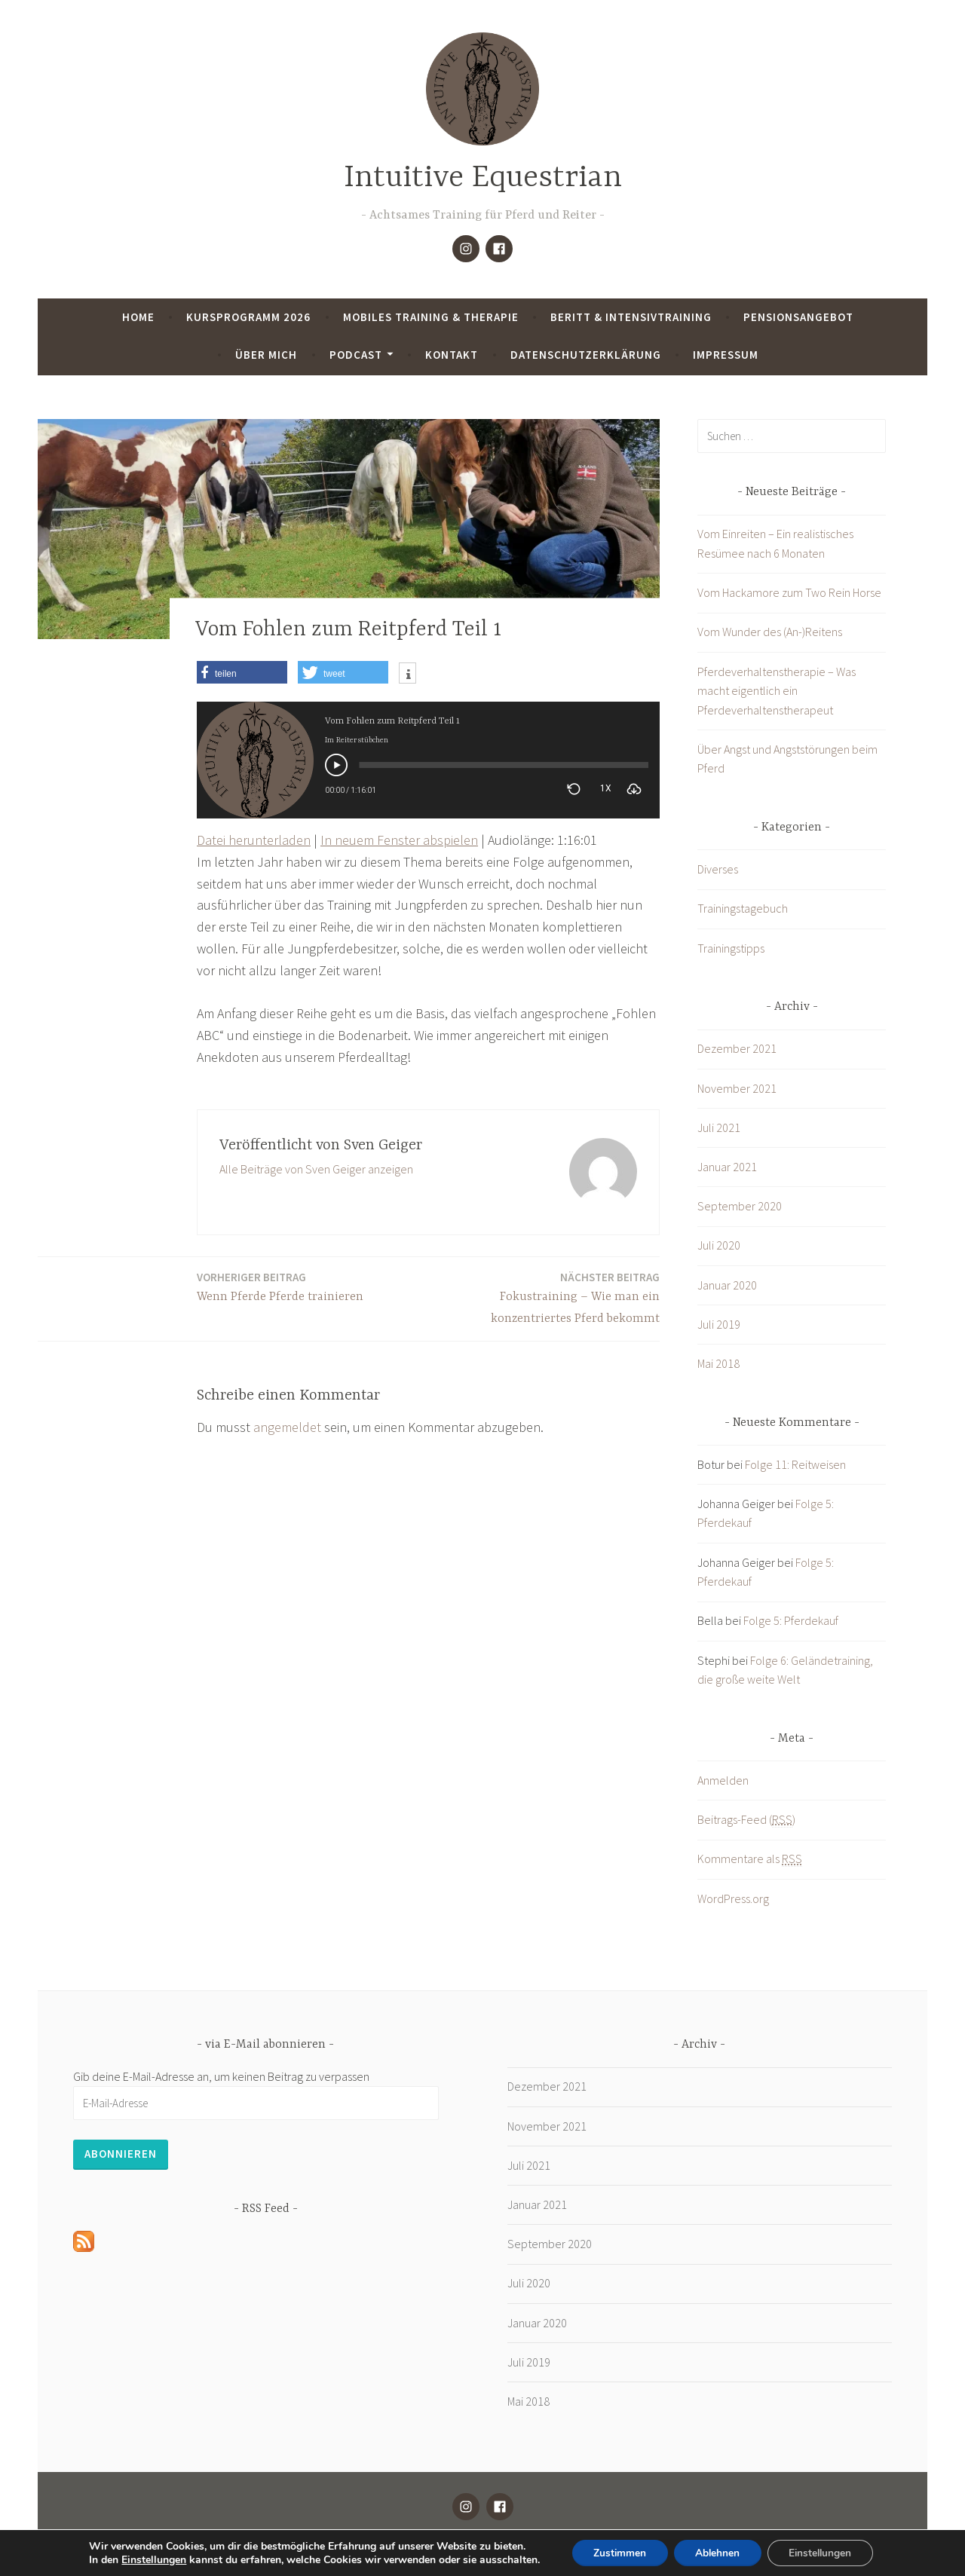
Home (138, 317)
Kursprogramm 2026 (248, 317)
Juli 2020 (718, 1245)
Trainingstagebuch (742, 908)
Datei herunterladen (254, 840)
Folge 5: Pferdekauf (790, 1620)
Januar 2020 (727, 1285)
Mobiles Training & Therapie (431, 317)
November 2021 (737, 1088)
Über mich (266, 354)
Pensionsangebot (798, 317)
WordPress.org (733, 1898)
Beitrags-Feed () (746, 1820)
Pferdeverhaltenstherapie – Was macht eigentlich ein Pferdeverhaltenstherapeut (776, 690)
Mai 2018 (718, 1363)
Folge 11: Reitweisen (795, 1464)
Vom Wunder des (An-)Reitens (769, 631)
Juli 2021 (718, 1127)
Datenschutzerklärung (585, 354)
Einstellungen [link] (148, 2559)
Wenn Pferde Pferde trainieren (280, 1286)
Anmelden (723, 1780)
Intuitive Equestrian (483, 178)
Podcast (355, 354)
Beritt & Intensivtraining (631, 317)
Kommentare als (749, 1859)
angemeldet (287, 1427)
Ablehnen (717, 2552)
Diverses (717, 869)
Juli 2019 (718, 1324)
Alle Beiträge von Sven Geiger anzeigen (316, 1168)
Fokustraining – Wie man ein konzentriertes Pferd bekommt (548, 1297)
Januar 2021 (727, 1166)
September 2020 (739, 1205)
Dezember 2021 (737, 1048)
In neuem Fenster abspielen (399, 840)
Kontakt (451, 354)
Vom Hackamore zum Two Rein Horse (789, 592)
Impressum (725, 354)
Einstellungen (823, 2552)
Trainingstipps (730, 948)
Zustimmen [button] (616, 2552)
